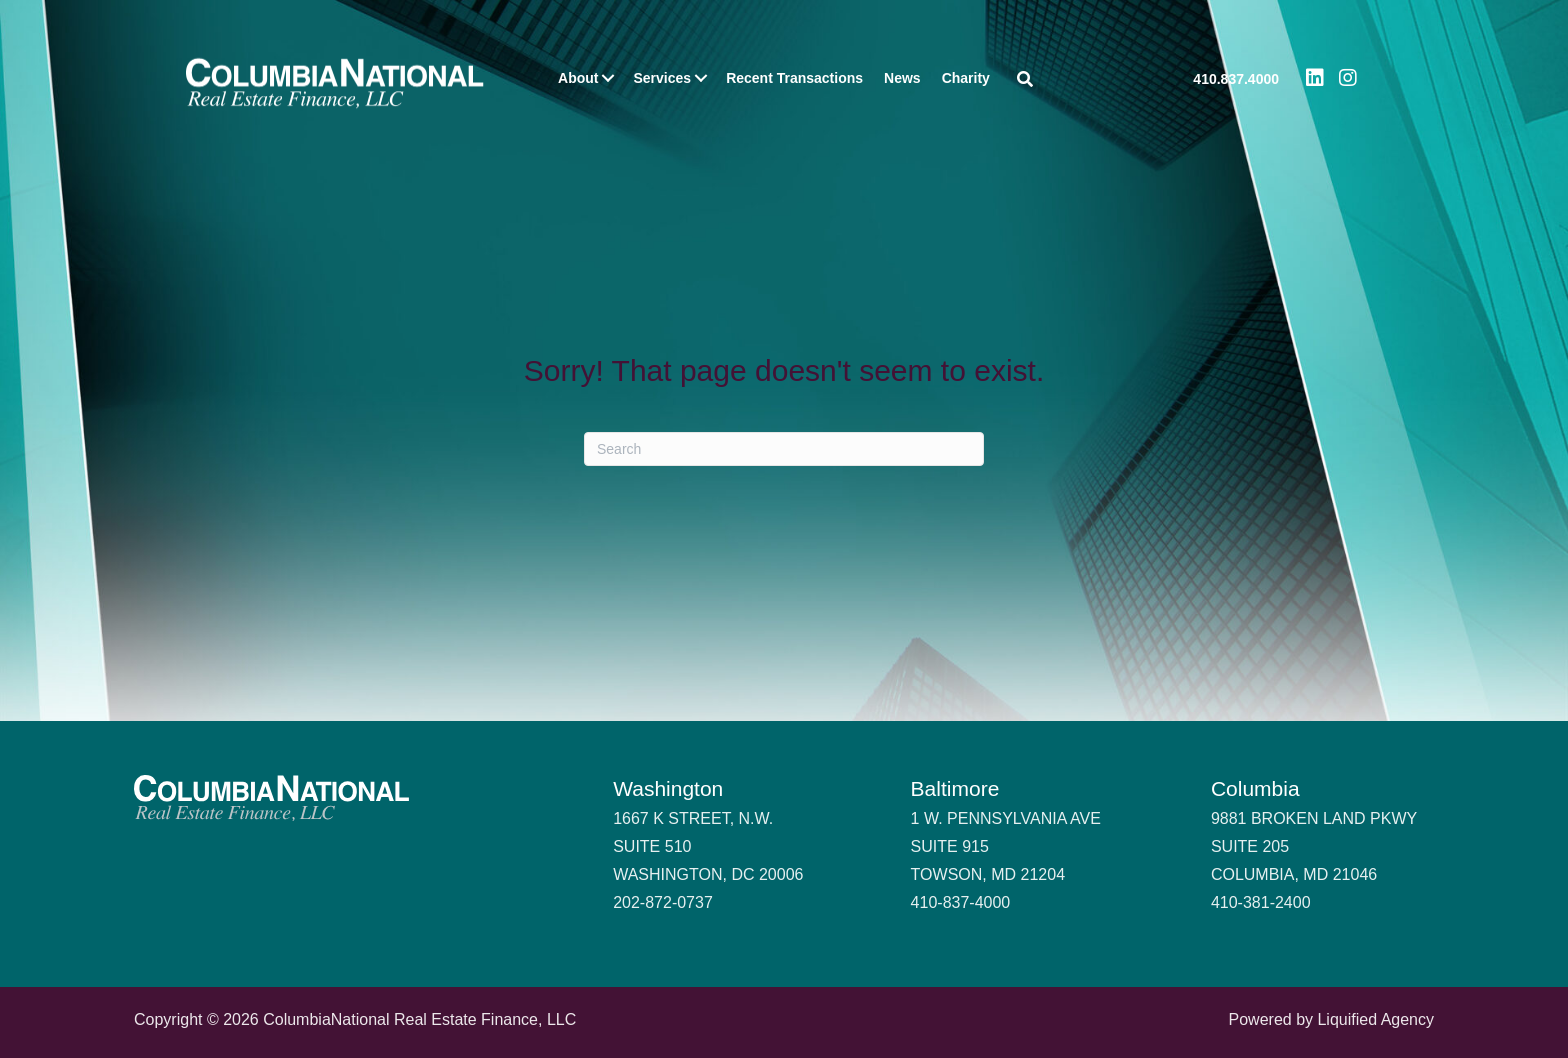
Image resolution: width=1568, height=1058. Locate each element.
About (578, 78)
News (902, 78)
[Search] (784, 449)
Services (663, 78)
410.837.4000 (1236, 79)
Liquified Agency (1375, 1019)
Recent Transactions (794, 78)
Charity (966, 78)
